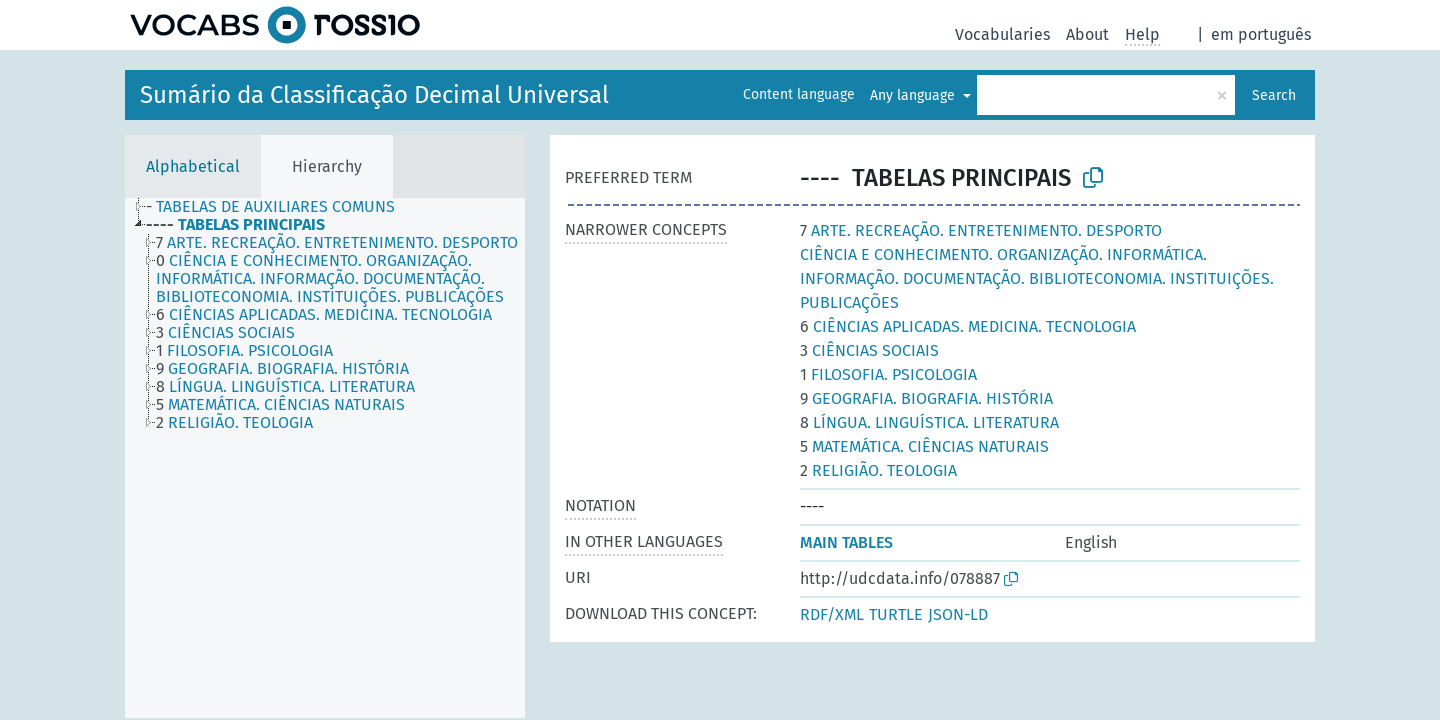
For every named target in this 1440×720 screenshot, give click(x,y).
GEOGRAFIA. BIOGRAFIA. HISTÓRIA (926, 398)
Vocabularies (1002, 34)
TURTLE (896, 614)
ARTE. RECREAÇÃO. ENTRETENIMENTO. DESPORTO (981, 230)
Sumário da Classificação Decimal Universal (374, 95)
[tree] (325, 458)
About (1087, 34)
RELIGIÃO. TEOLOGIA (878, 470)
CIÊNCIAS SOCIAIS (869, 350)
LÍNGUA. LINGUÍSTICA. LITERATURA (929, 422)
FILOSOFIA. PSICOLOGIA (888, 374)
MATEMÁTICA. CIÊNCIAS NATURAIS (924, 446)
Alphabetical (193, 166)
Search (1274, 95)
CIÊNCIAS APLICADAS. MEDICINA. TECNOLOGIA (968, 326)
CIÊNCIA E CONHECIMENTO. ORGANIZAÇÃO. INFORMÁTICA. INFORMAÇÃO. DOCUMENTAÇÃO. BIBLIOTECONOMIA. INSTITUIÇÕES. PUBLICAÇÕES (1037, 278)
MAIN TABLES (846, 542)
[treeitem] (279, 207)
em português (1261, 34)
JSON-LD (958, 614)
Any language (914, 95)
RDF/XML (832, 614)
